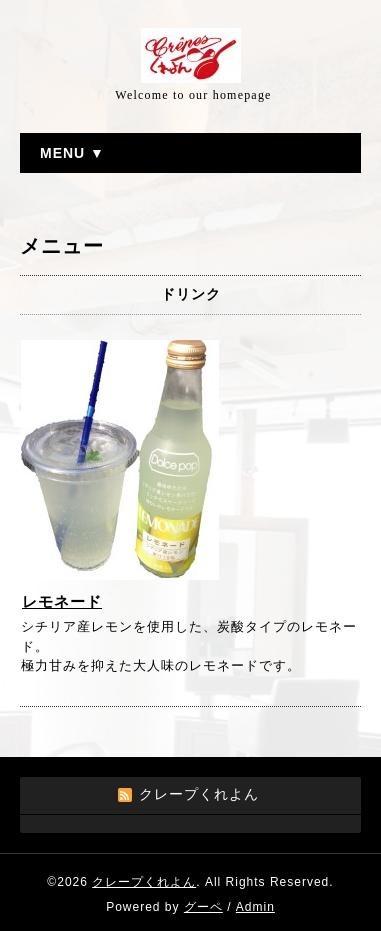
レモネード (62, 601)
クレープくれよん (144, 882)
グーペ (203, 907)
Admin (255, 907)
